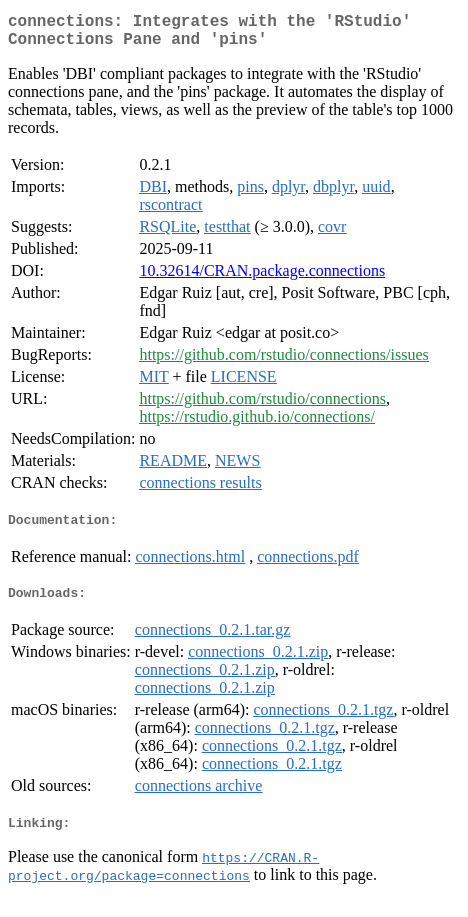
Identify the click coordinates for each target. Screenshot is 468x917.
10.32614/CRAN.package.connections (262, 278)
